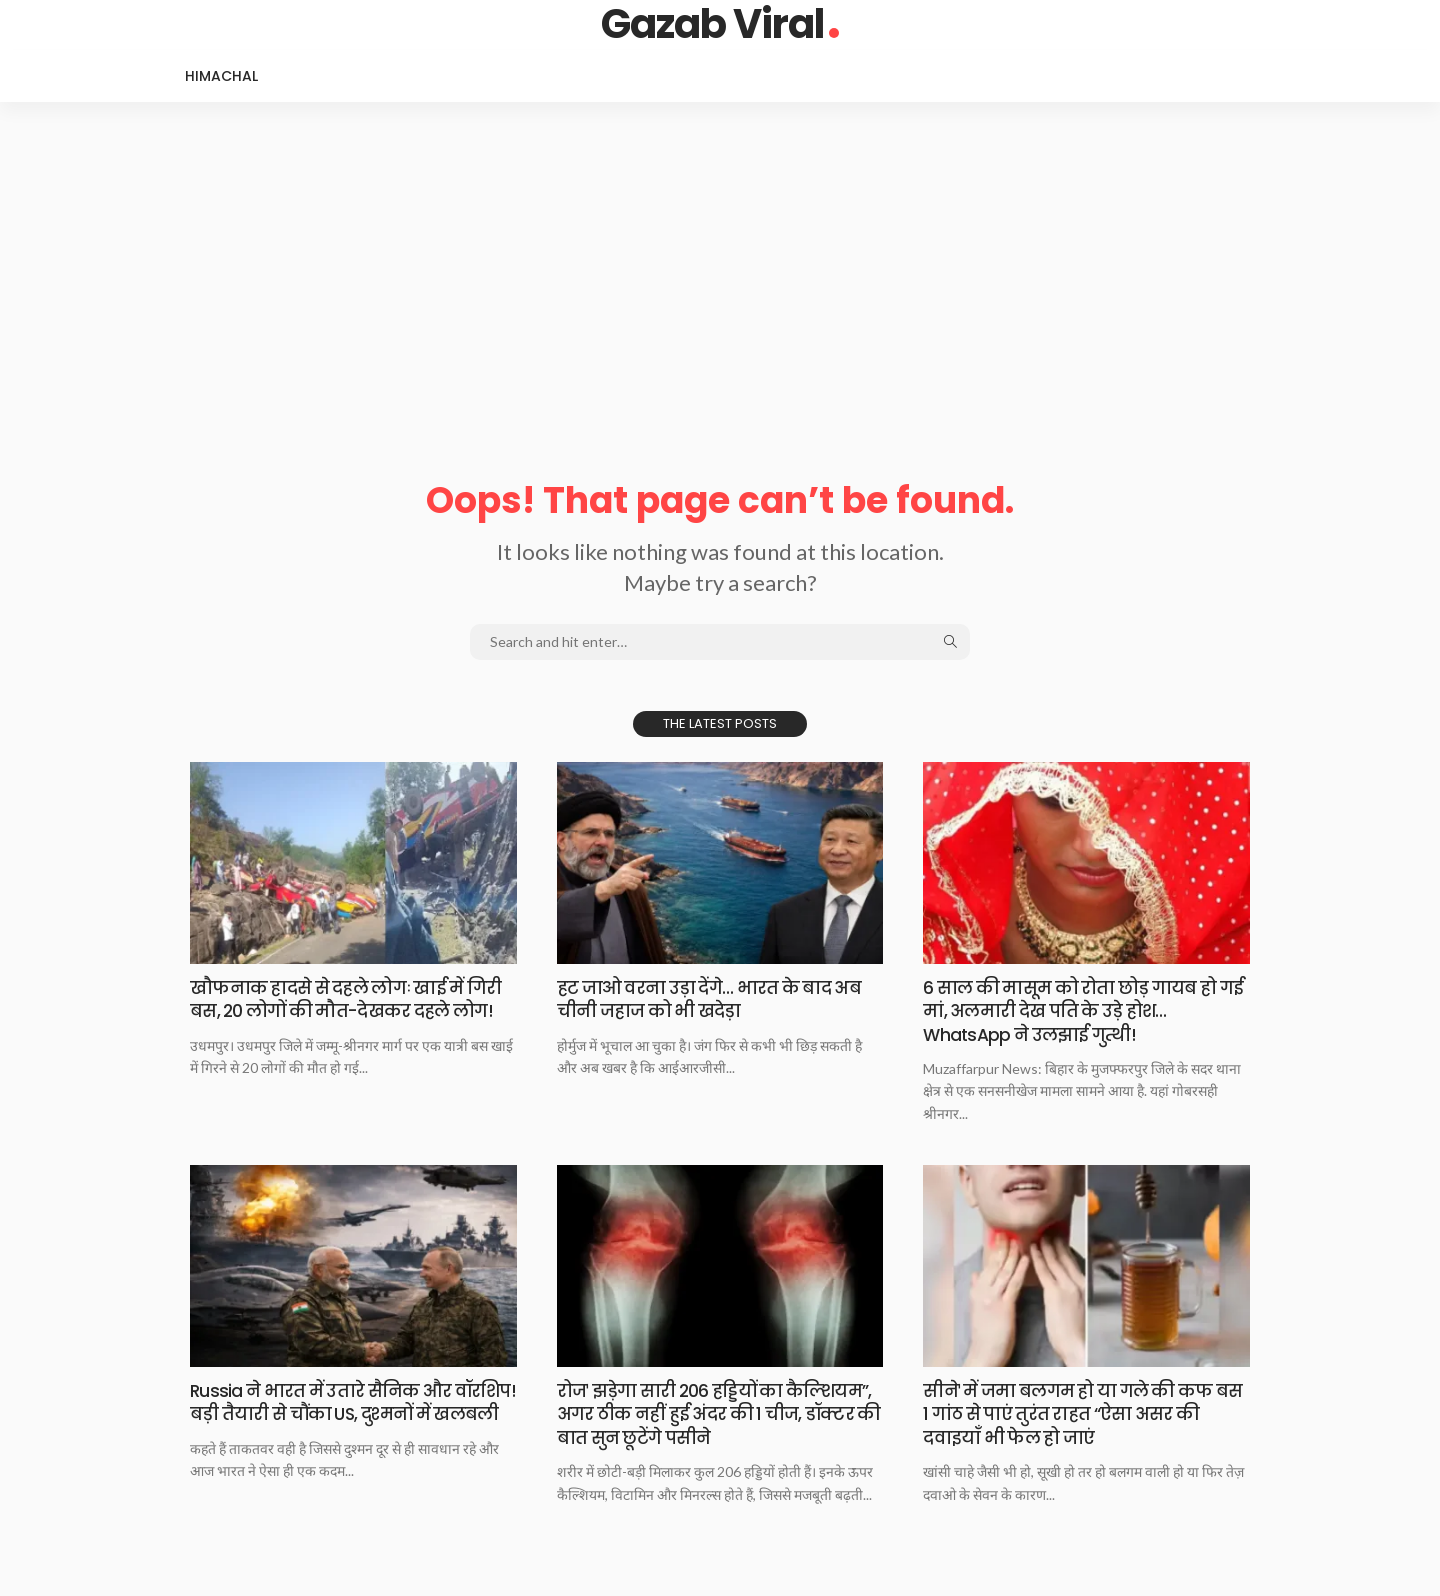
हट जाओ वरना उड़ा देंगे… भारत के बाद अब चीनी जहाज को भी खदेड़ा (715, 999)
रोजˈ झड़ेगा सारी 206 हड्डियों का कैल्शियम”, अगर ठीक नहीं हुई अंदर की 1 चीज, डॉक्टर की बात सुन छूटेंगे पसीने (720, 1414)
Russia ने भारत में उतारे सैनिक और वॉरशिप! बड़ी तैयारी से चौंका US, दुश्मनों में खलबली (348, 1414)
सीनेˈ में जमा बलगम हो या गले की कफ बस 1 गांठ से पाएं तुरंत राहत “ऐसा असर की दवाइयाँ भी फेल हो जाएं (1084, 1414)
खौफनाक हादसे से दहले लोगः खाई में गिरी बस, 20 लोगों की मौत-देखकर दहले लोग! (353, 999)
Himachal (221, 76)
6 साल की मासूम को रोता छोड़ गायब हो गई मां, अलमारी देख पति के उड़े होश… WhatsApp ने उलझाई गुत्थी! (1075, 1011)
